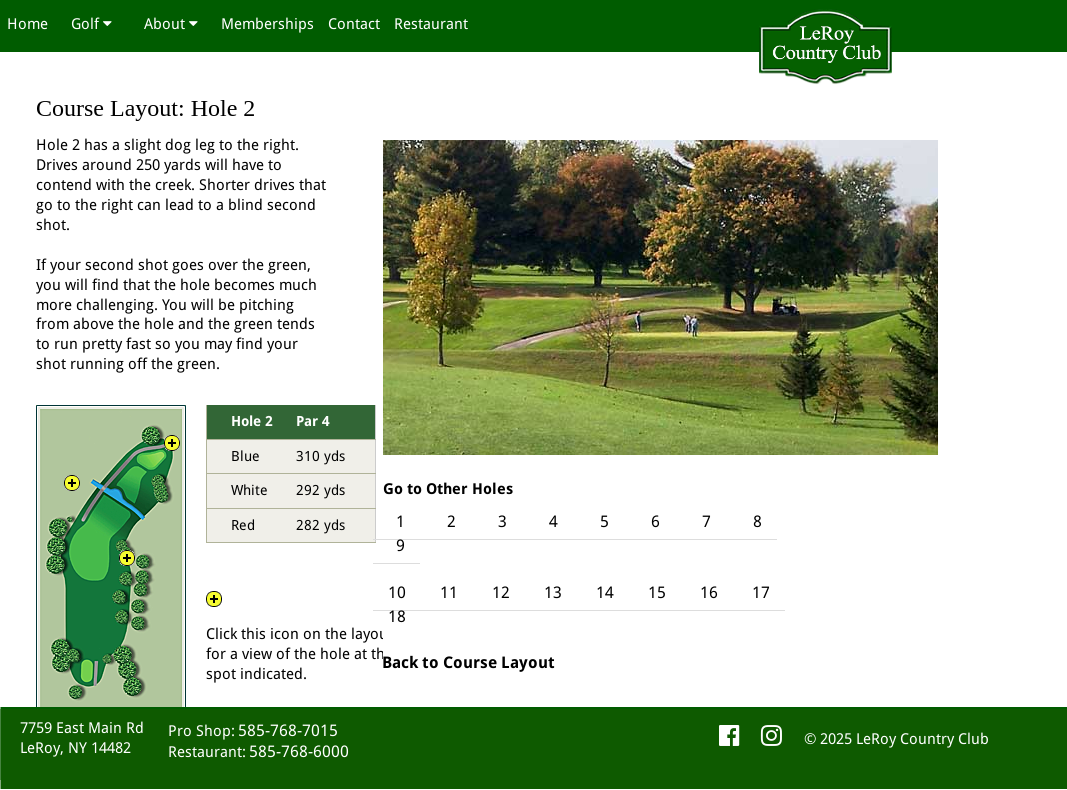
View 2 (72, 491)
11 (449, 592)
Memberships (267, 24)
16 (711, 592)
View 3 (172, 451)
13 (553, 592)
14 (607, 592)
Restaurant (431, 24)
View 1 (127, 566)
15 (657, 592)
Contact (354, 24)
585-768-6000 (299, 751)
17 (761, 592)
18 (397, 616)
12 (503, 592)
